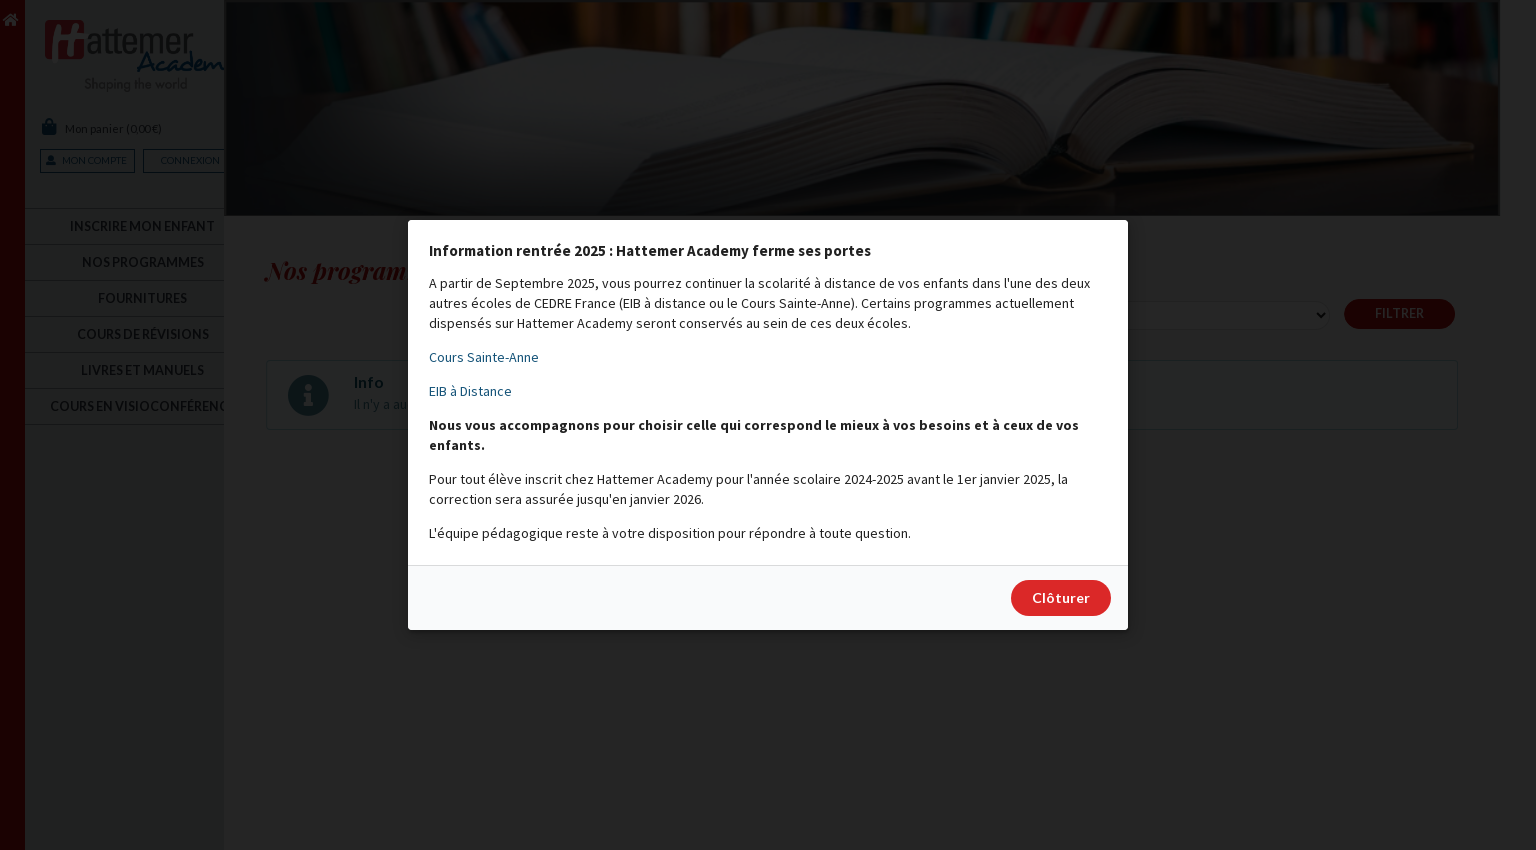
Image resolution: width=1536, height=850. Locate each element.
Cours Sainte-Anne (484, 357)
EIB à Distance (470, 391)
